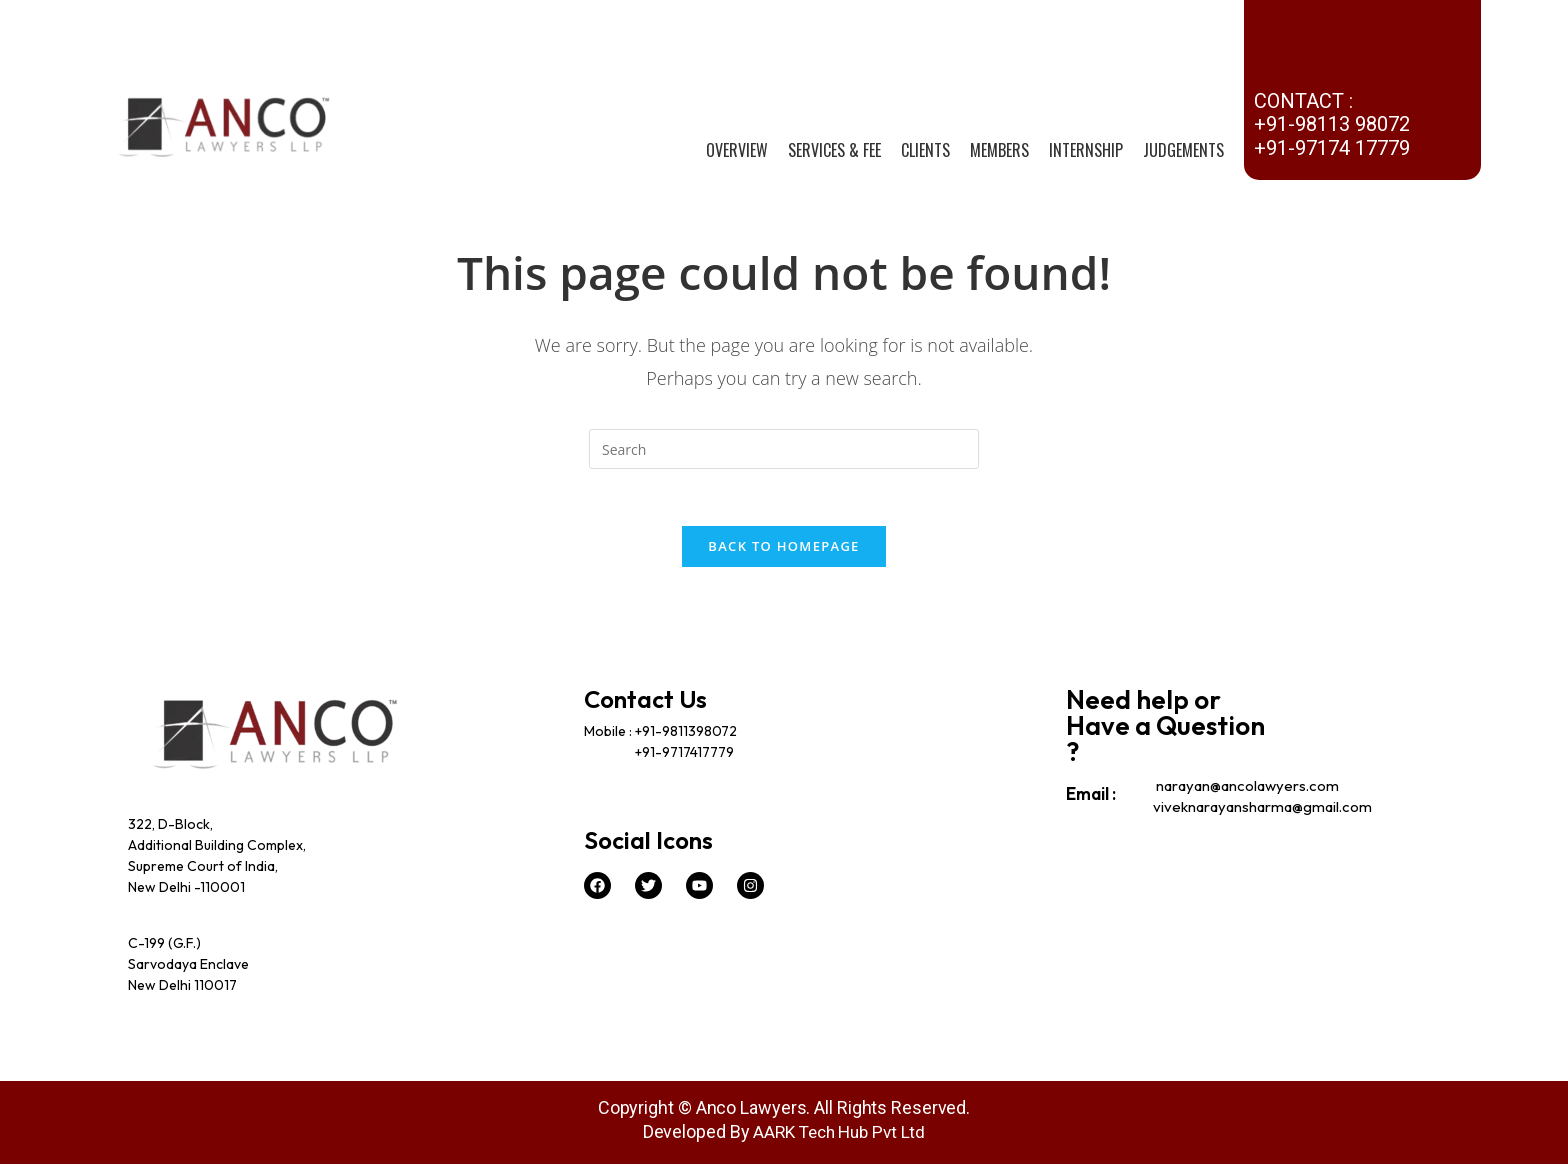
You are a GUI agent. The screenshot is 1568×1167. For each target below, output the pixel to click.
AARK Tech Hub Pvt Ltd (839, 1134)
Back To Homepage (783, 549)
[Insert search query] (784, 449)
